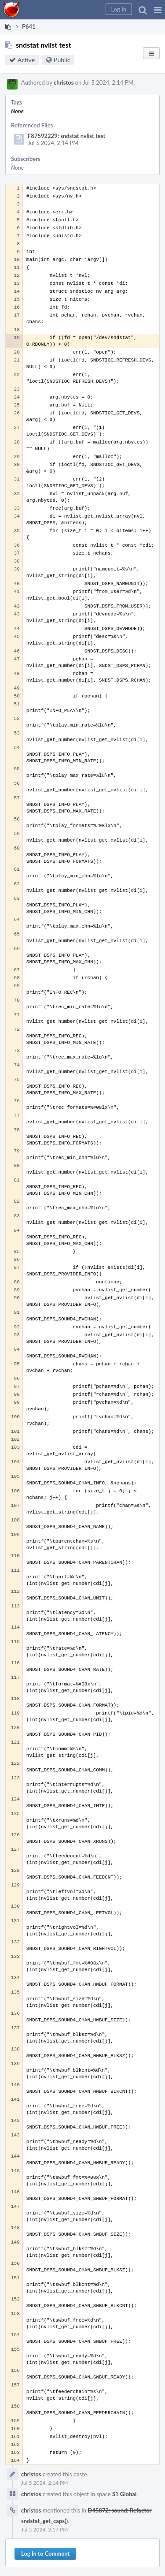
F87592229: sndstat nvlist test (66, 135)
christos (63, 82)
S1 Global (124, 2494)
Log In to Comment (45, 2553)
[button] (157, 9)
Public (62, 59)
